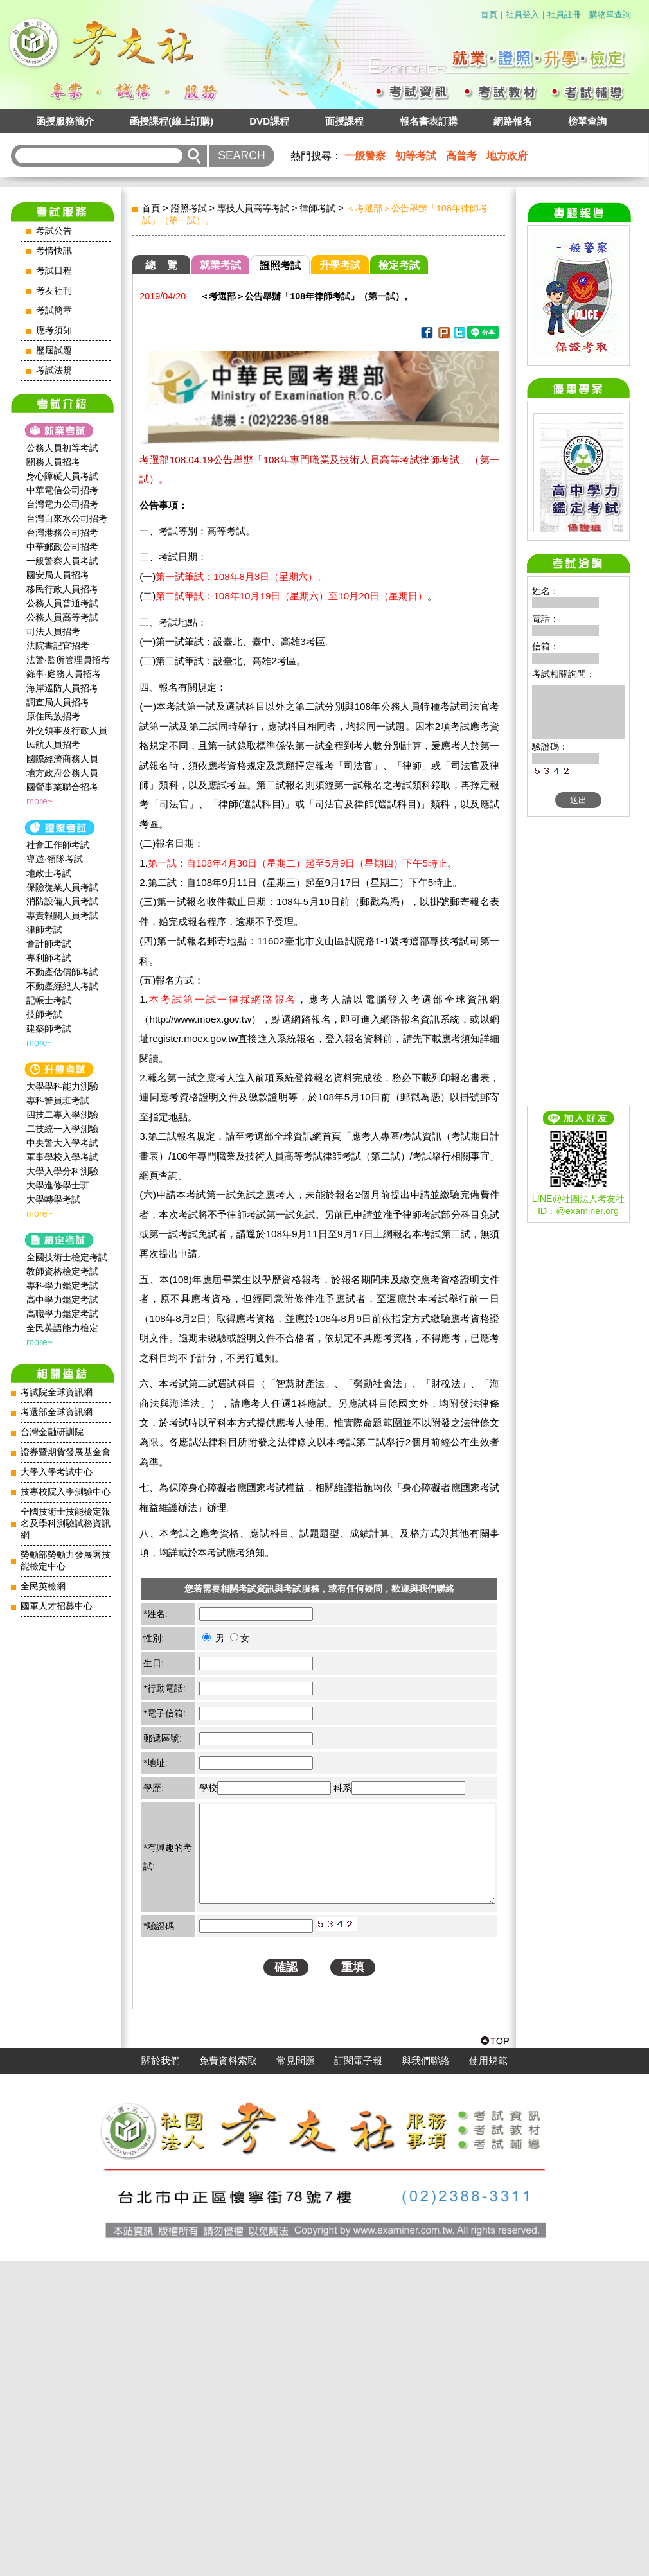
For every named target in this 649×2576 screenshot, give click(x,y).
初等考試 (415, 155)
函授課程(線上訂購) (171, 121)
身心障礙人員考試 (62, 476)
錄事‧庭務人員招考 (63, 674)
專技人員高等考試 (253, 208)
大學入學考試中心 (57, 1472)
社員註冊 (564, 14)
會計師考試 (48, 944)
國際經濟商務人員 (62, 759)
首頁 (489, 14)
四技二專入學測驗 (62, 1114)
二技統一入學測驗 (62, 1129)
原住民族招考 (53, 716)
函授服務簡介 (65, 121)
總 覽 (161, 265)
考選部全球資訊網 (57, 1412)
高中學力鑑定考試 (62, 1299)
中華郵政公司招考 (62, 547)
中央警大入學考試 (62, 1143)
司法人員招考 (53, 631)
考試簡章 (54, 310)
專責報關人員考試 (62, 915)
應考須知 (54, 330)
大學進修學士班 (57, 1185)
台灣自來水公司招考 (66, 518)
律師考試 (44, 929)
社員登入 (522, 14)
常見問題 (295, 2376)
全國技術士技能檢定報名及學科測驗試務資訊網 (66, 1523)
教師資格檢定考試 (62, 1271)
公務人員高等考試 (62, 617)
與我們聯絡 (426, 2376)
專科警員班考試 (57, 1100)
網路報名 (512, 121)
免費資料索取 (228, 2376)
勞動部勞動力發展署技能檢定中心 (66, 1560)
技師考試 (44, 1014)
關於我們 (160, 2376)
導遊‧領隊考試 (54, 859)
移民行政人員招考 (62, 589)
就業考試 (220, 265)
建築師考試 (48, 1028)
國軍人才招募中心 (57, 1606)
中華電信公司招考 (62, 490)
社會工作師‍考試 (57, 845)
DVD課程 (269, 121)
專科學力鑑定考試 (62, 1285)
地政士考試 (48, 873)
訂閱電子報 (358, 2376)
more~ (39, 801)
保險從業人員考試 (62, 887)
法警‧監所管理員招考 (68, 660)
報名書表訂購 (429, 121)
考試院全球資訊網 (57, 1392)
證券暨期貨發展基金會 (66, 1452)
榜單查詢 (587, 121)
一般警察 (365, 155)
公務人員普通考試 (62, 603)
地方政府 (507, 155)
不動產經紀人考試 (62, 986)
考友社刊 (54, 291)
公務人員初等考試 (62, 448)
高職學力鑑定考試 (62, 1314)
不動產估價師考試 (62, 972)
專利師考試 (48, 958)
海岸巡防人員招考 (62, 688)
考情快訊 (54, 251)
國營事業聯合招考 (62, 787)
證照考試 (189, 208)
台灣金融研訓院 (52, 1432)
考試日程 (54, 271)
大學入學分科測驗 (62, 1171)
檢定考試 (399, 265)
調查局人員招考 (57, 702)
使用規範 (488, 2376)
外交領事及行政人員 (66, 730)
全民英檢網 (43, 1586)
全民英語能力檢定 (62, 1328)
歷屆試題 (54, 350)
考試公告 (54, 231)
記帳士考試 (48, 1000)
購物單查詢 (610, 14)
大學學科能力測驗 (62, 1086)
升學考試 (339, 265)
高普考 (461, 155)
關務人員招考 (53, 462)
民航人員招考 (53, 744)
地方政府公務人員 (62, 773)
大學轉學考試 (53, 1199)
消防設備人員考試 (62, 901)
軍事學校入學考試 (62, 1157)
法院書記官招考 (57, 645)
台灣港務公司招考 (62, 532)
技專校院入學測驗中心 (66, 1492)
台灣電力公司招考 (62, 504)
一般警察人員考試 (62, 561)
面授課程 (344, 121)
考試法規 (54, 370)
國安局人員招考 (57, 575)
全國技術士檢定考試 (66, 1257)
